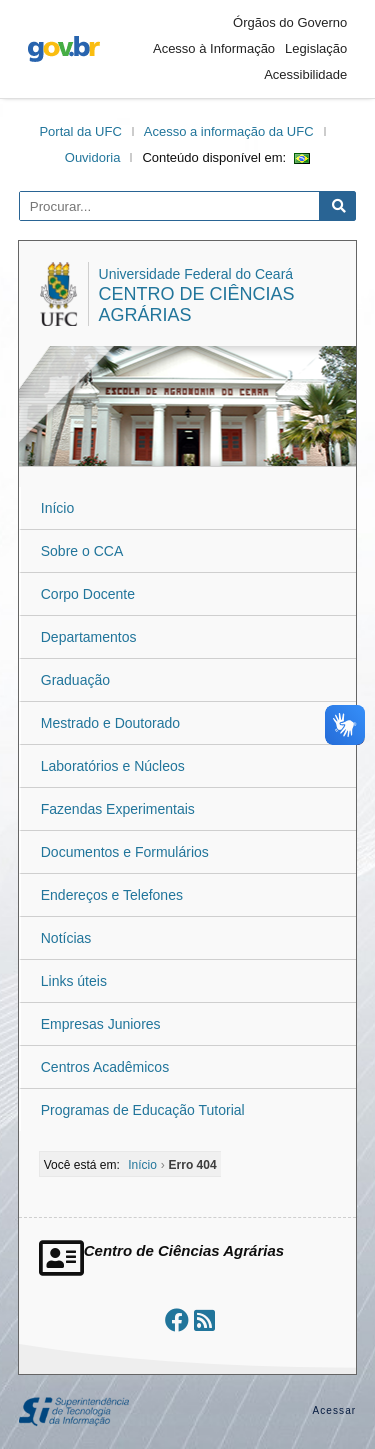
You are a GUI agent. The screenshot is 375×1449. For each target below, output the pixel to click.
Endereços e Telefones (112, 895)
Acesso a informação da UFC (229, 131)
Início (57, 508)
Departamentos (89, 637)
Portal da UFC (80, 131)
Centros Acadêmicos (105, 1067)
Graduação (75, 680)
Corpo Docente (88, 594)
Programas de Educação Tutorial (143, 1110)
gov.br (64, 49)
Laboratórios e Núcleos (113, 766)
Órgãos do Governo (290, 22)
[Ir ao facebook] (177, 1320)
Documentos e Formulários (125, 852)
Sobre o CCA (82, 551)
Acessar (334, 1410)
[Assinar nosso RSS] (204, 1320)
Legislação (316, 48)
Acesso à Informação (214, 48)
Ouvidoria (93, 157)
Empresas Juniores (101, 1024)
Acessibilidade (305, 74)
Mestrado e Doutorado (110, 723)
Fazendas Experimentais (118, 809)
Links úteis (74, 981)
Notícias (66, 938)
